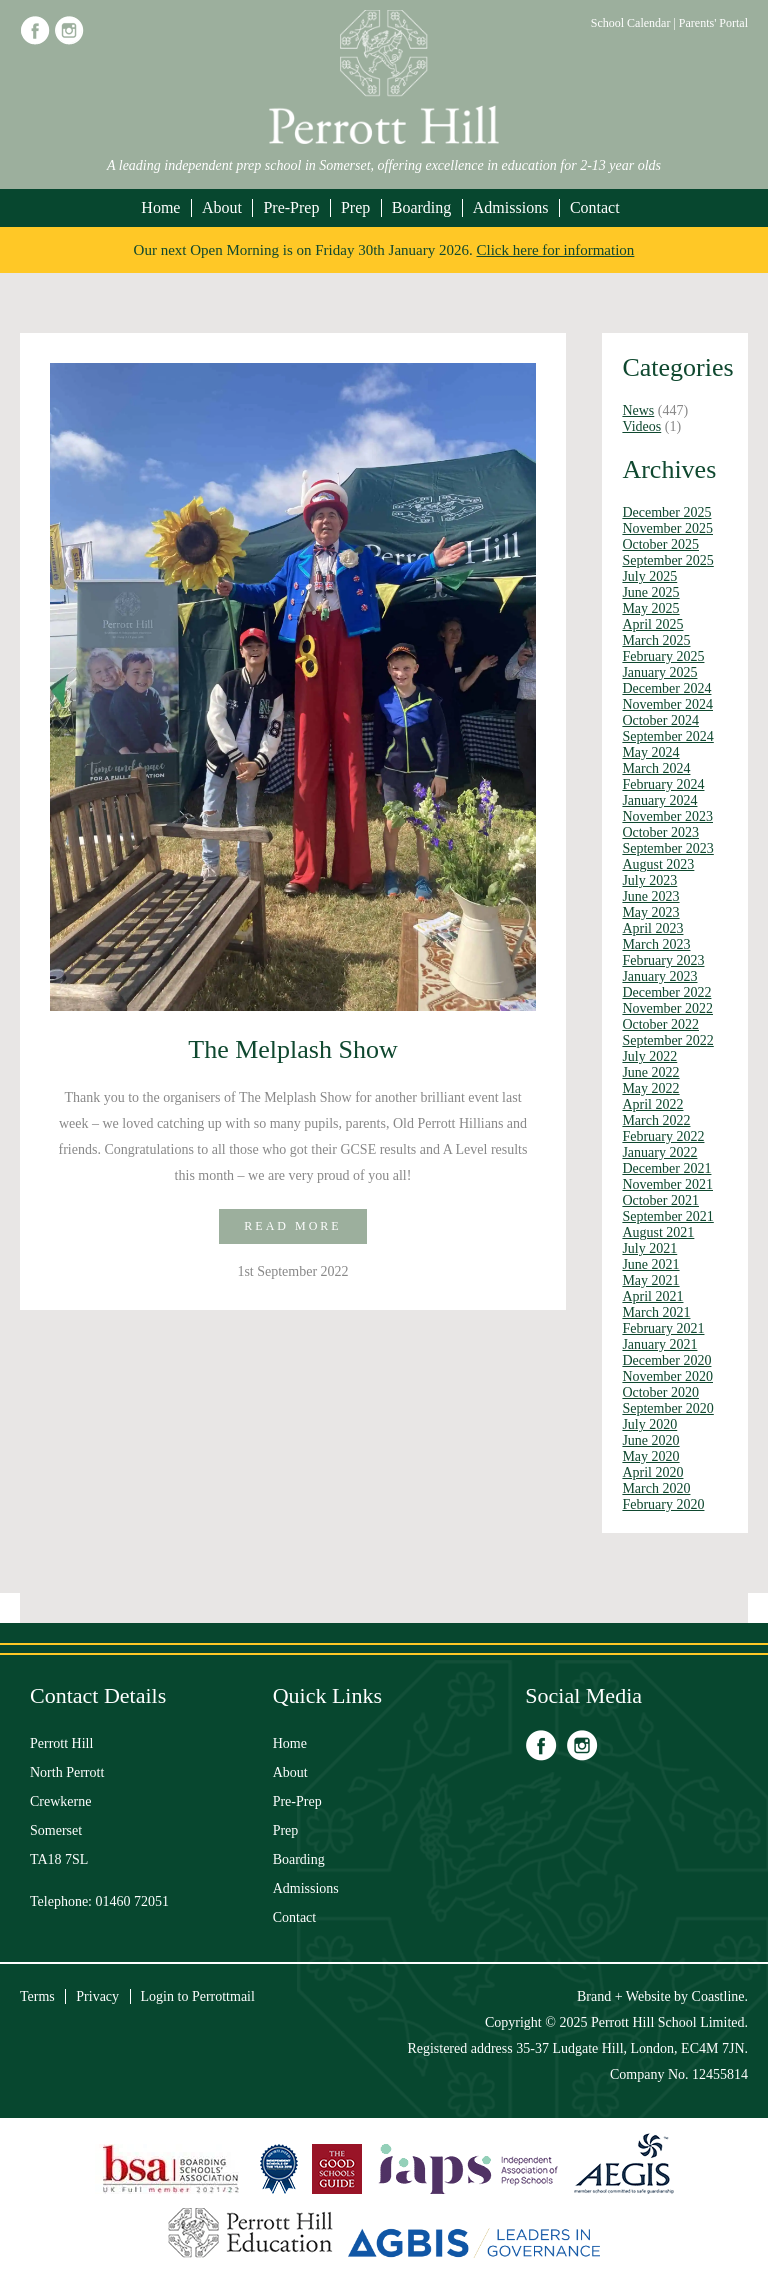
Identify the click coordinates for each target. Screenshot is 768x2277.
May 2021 (650, 1280)
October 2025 (660, 544)
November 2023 (667, 816)
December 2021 (666, 1168)
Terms (37, 1996)
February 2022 (663, 1136)
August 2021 (658, 1232)
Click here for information (556, 250)
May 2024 (650, 752)
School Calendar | (635, 23)
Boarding (422, 207)
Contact (595, 207)
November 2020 (667, 1376)
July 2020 (649, 1424)
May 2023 (650, 912)
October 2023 (660, 832)
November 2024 (667, 704)
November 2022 (667, 1008)
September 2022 (667, 1040)
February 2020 (663, 1504)
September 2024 (667, 736)
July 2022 (649, 1056)
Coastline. (720, 1996)
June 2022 (650, 1072)
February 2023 (663, 960)
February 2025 (663, 656)
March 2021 (656, 1312)
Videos (641, 426)
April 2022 (652, 1104)
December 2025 (666, 512)
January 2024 (659, 800)
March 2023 (656, 944)
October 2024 (660, 720)
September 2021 (667, 1216)
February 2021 (663, 1328)
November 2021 (667, 1184)
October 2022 (660, 1024)
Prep (355, 207)
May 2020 (650, 1456)
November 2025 (667, 528)
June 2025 (650, 592)
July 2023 (649, 880)
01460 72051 (133, 1901)
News (638, 410)
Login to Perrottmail (198, 1996)
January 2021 (659, 1344)
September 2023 (667, 848)
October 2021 (660, 1200)
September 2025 (667, 560)
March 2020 (656, 1488)
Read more (292, 1226)
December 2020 (666, 1360)
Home (160, 207)
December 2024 (666, 688)
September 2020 (667, 1408)
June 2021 (650, 1264)
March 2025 (656, 640)
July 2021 (649, 1248)
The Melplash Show (292, 1049)
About (222, 207)
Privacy (97, 1996)
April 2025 (652, 624)
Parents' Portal (713, 23)
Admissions (511, 207)
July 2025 (649, 576)
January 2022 (659, 1152)
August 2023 (658, 864)
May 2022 (650, 1088)
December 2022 (666, 992)
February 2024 (663, 784)
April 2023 (652, 928)
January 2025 (659, 672)
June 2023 (650, 896)
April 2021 (652, 1296)
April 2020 (652, 1472)
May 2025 (650, 608)
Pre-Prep (291, 207)
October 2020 (660, 1392)
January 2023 (659, 976)
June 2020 (650, 1440)
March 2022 (656, 1120)
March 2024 (656, 768)
